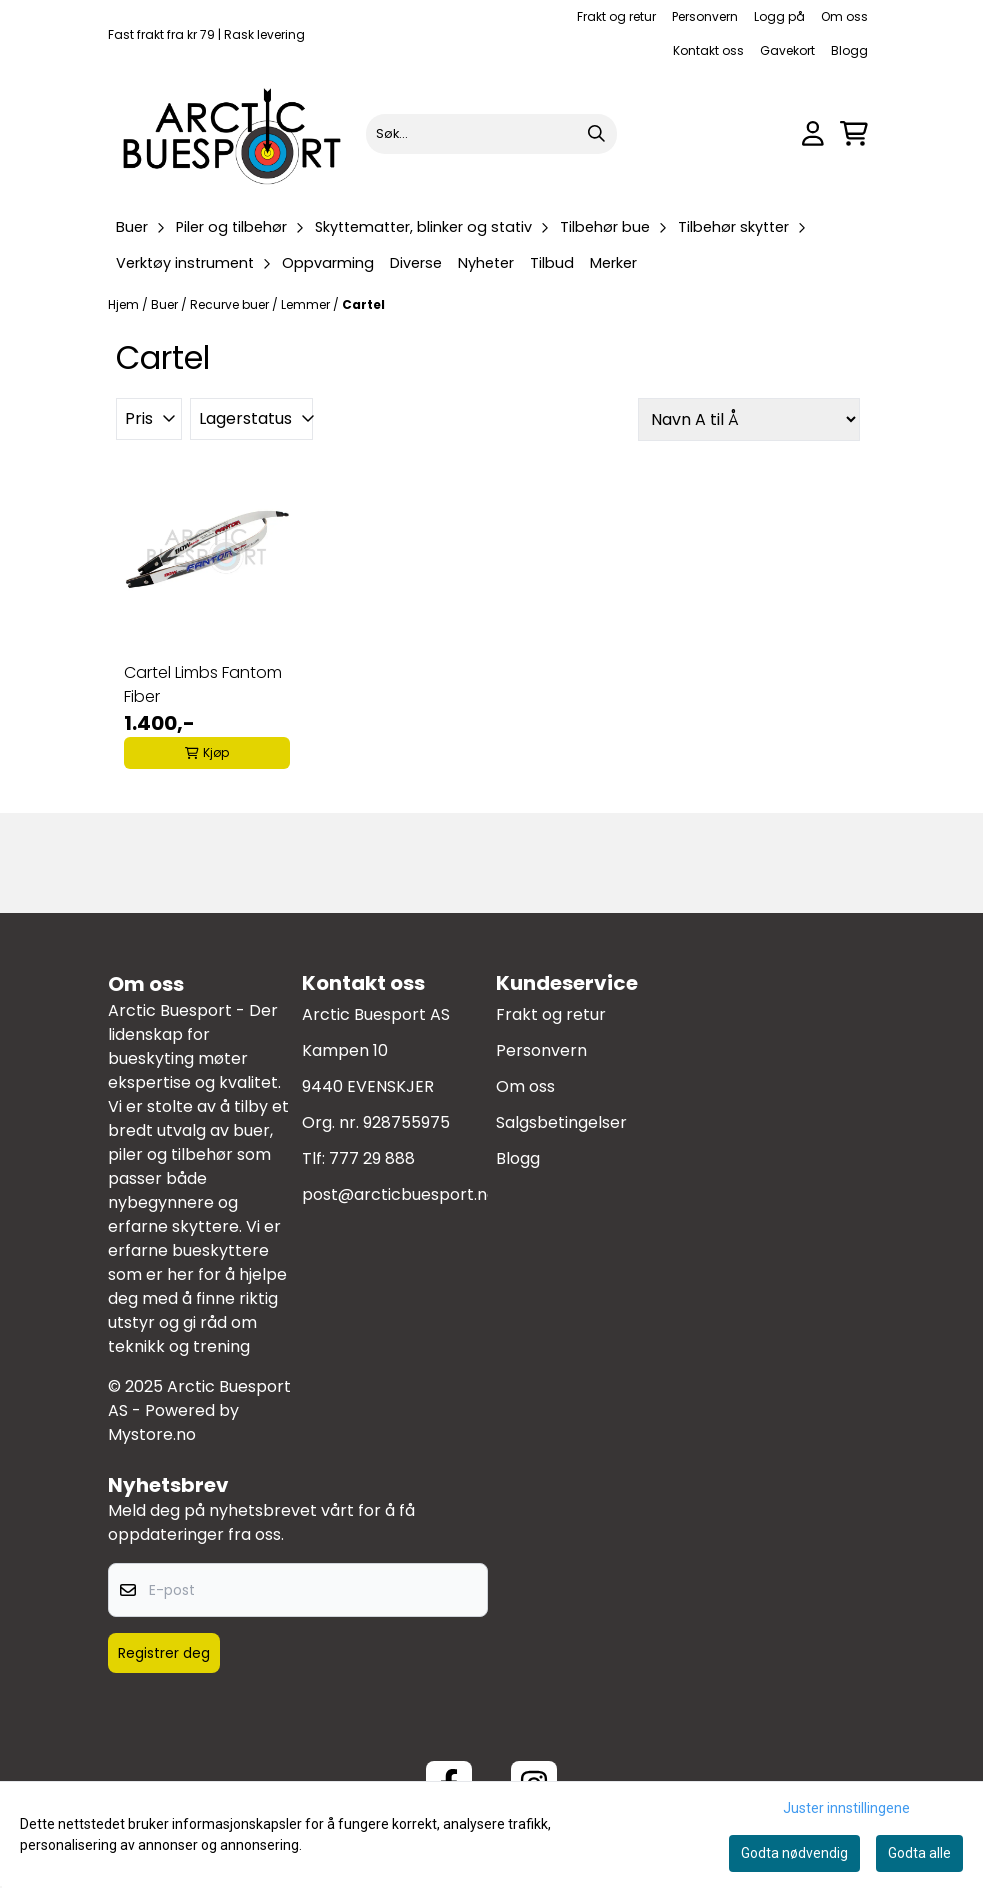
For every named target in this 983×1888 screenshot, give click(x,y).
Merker (613, 263)
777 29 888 (372, 1158)
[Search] (597, 134)
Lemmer (307, 304)
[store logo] (233, 133)
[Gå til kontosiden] (813, 133)
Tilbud (552, 263)
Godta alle (919, 1853)
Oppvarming (328, 263)
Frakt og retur (616, 16)
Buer (166, 304)
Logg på (779, 16)
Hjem (125, 304)
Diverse (416, 263)
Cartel (363, 304)
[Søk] (491, 134)
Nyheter (486, 263)
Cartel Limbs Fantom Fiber (203, 684)
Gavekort (787, 50)
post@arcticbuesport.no (399, 1194)
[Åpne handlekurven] (854, 133)
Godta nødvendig (794, 1853)
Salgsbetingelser (561, 1122)
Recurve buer (231, 304)
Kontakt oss (708, 50)
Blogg (849, 50)
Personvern (705, 16)
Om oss (844, 16)
